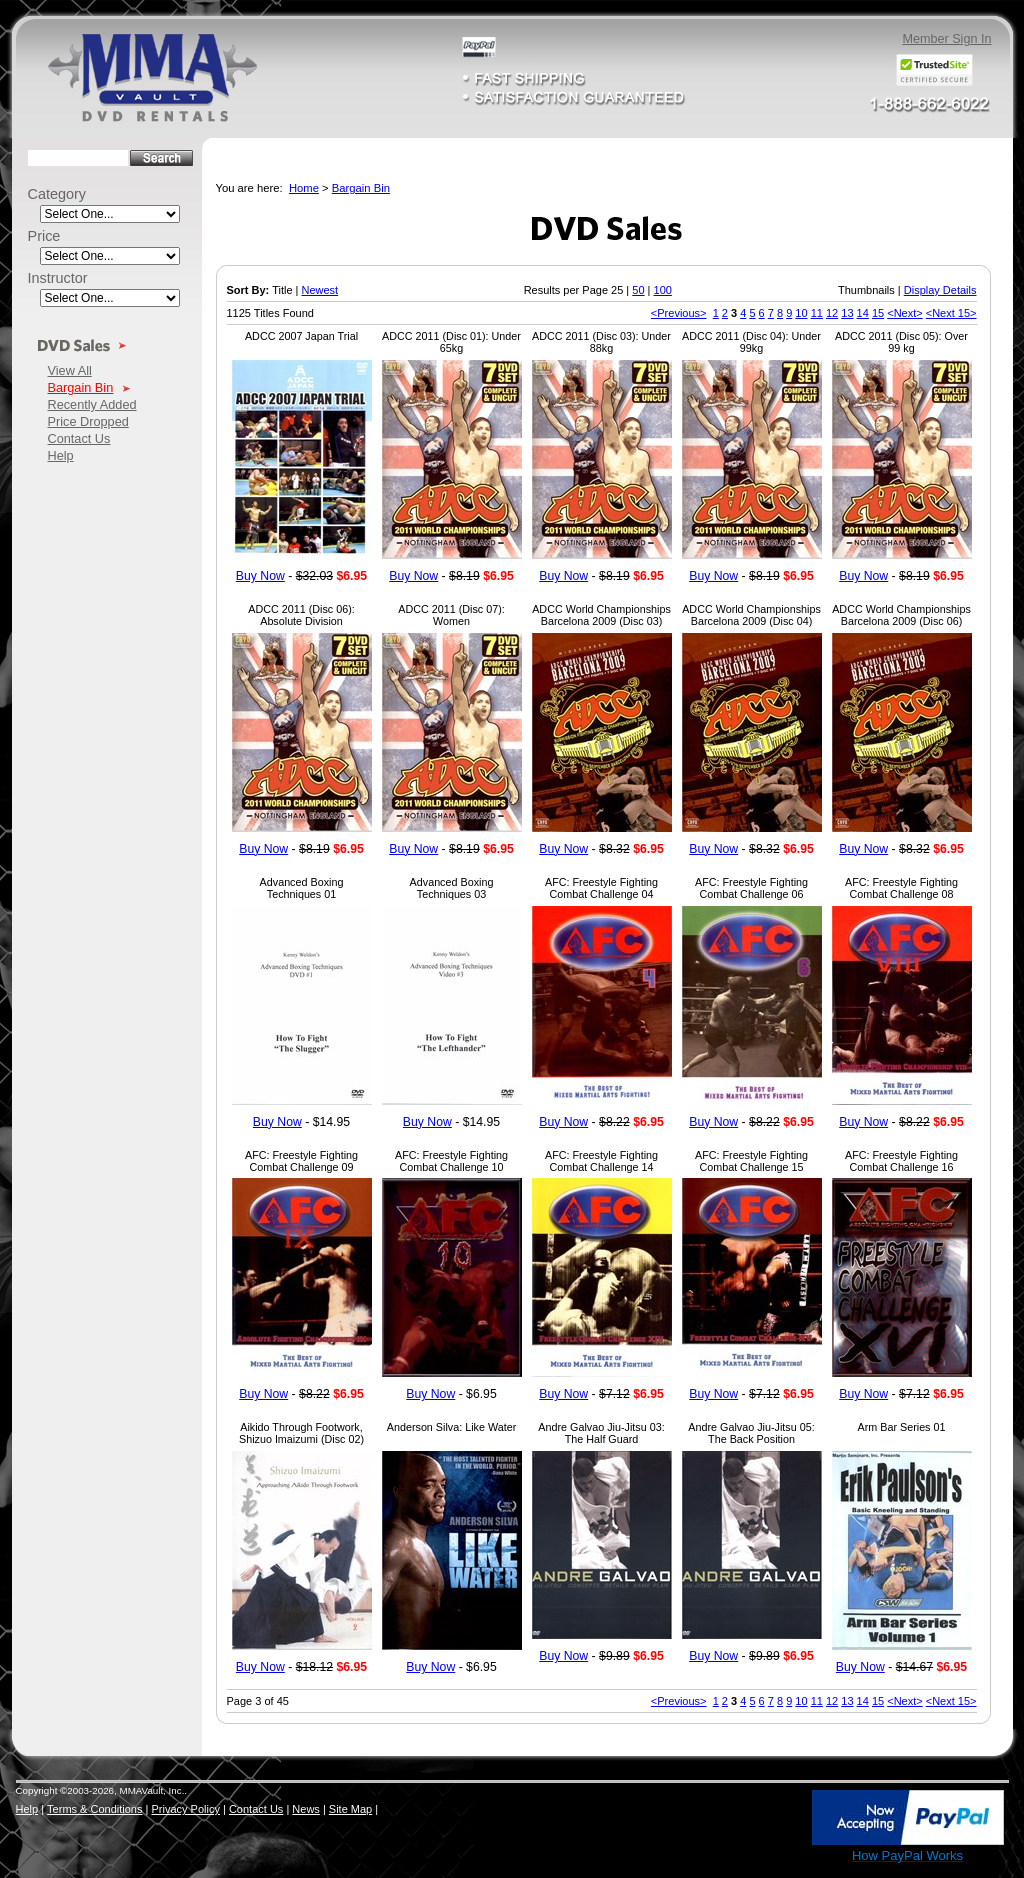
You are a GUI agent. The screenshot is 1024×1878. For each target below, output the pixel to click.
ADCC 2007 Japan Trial (301, 336)
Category (57, 194)
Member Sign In (946, 39)
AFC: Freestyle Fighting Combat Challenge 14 (601, 1161)
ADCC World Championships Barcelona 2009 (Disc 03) (601, 615)
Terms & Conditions (94, 1809)
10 (801, 313)
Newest (319, 290)
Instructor (58, 278)
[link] (766, 1819)
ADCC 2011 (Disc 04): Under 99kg (751, 342)
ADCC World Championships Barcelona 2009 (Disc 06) (901, 615)
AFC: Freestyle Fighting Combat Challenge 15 (751, 1161)
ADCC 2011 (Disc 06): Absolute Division (301, 615)
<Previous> (679, 313)
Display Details (940, 290)
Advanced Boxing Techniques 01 (302, 888)
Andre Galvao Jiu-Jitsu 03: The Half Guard (601, 1433)
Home (304, 188)
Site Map (350, 1809)
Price (44, 236)
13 (847, 313)
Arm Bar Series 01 (902, 1427)
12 (832, 313)
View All (70, 370)
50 (638, 290)
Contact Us (79, 438)
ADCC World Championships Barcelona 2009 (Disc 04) (751, 615)
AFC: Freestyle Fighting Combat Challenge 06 (751, 888)
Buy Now (260, 576)
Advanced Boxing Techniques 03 (452, 888)
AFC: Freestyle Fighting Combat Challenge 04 (601, 888)
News (306, 1809)
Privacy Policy (185, 1809)
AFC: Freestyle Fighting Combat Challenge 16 (901, 1161)
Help (61, 455)
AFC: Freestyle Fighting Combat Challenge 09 (301, 1161)
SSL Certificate (765, 1860)
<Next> (904, 313)
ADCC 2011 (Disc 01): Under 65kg (451, 342)
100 (663, 290)
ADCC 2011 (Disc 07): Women (451, 615)
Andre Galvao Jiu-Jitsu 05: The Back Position (751, 1433)
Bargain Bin (81, 387)
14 (863, 313)
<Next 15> (951, 313)
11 (817, 313)
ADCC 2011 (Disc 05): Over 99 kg (901, 342)
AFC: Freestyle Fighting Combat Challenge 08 (901, 888)
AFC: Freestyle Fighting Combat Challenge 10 (451, 1161)
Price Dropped (88, 421)
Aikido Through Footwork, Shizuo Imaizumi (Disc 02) (301, 1433)
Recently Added (92, 404)
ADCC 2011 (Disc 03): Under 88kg (601, 342)
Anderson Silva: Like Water (451, 1427)
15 (878, 313)
